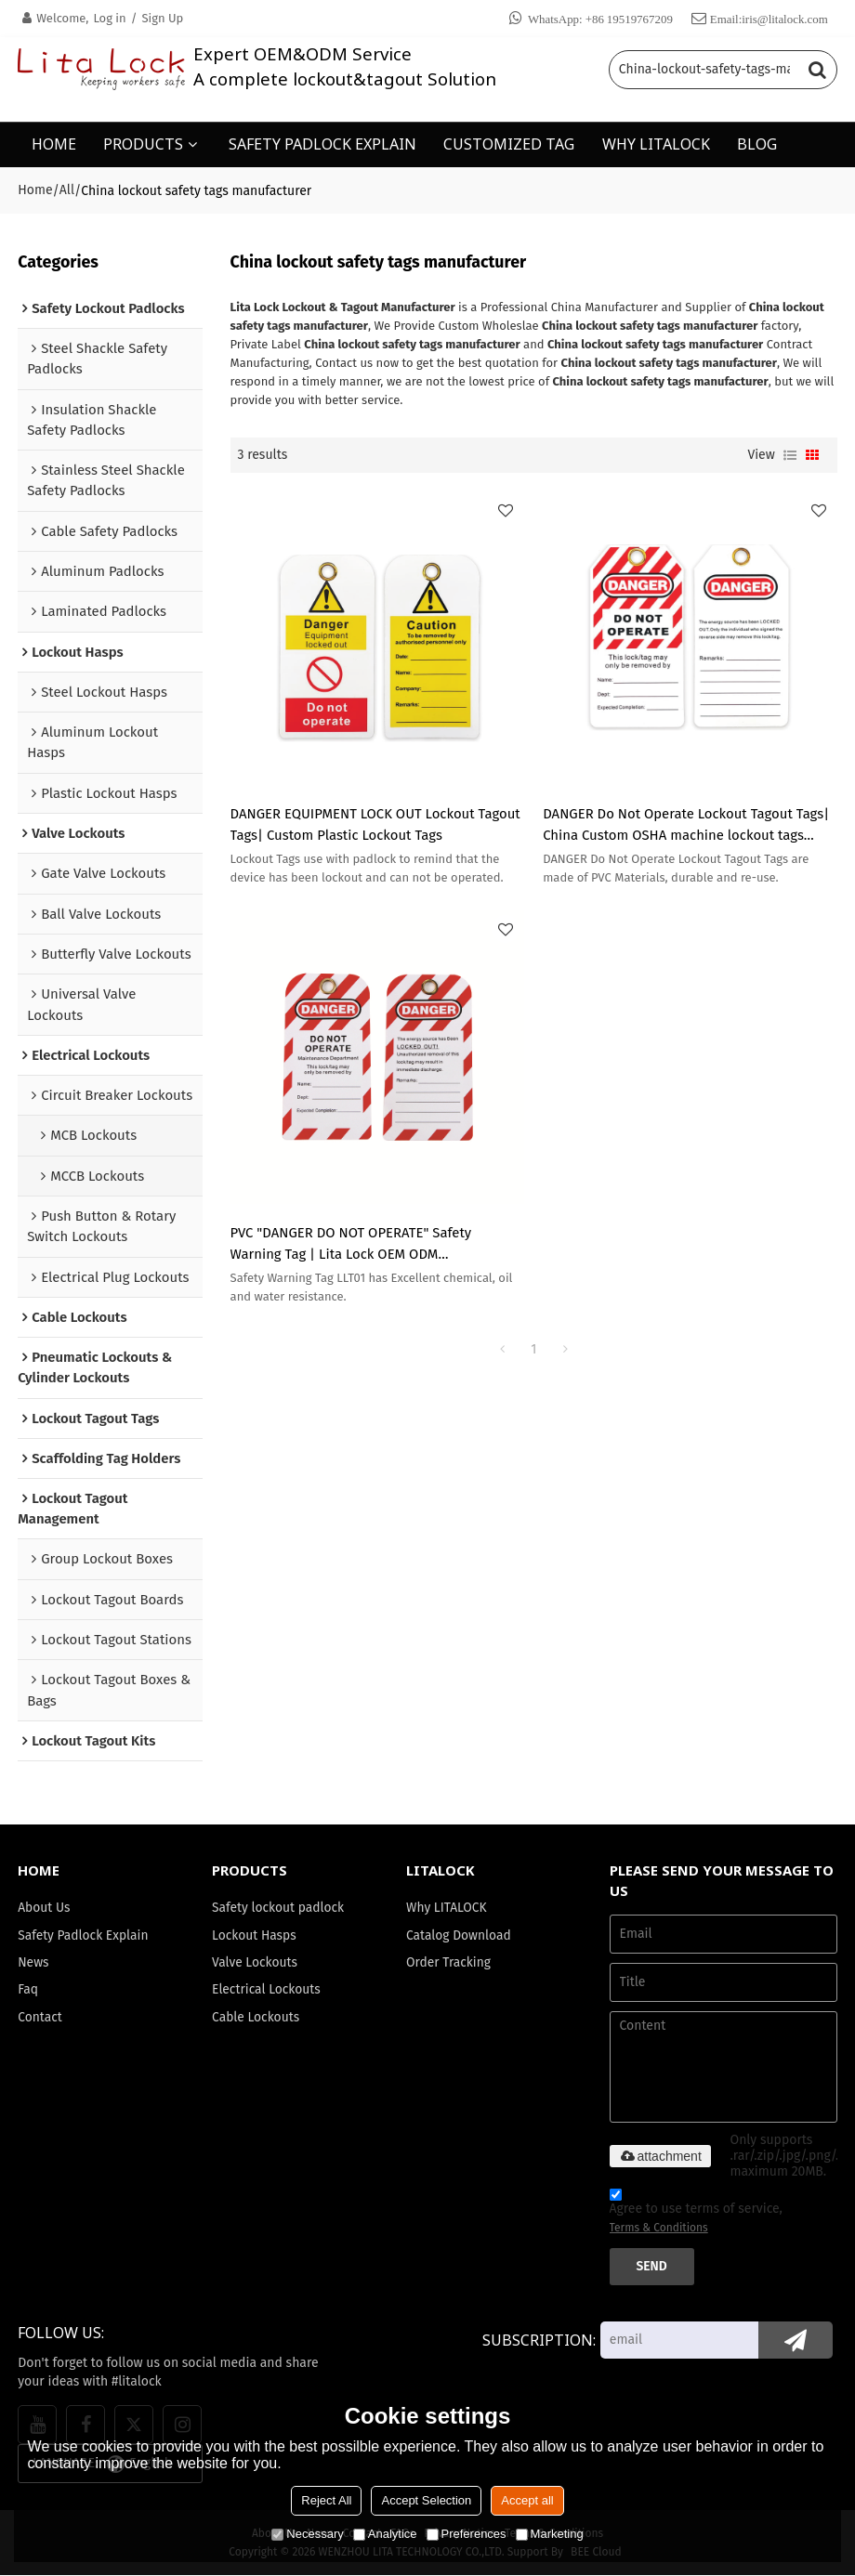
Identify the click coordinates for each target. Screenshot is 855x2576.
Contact (40, 2018)
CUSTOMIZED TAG (508, 144)
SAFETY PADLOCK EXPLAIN (322, 144)
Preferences (466, 2534)
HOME (54, 144)
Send (652, 2267)
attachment (660, 2156)
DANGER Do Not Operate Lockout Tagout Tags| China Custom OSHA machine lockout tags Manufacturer (686, 825)
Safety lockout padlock (278, 1908)
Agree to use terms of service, (696, 2215)
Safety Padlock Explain (83, 1935)
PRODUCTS (143, 144)
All (66, 190)
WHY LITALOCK (656, 144)
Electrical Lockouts (266, 1990)
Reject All (326, 2500)
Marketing (550, 2534)
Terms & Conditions (659, 2228)
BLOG (757, 144)
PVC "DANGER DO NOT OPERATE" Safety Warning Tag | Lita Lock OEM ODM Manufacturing (351, 1244)
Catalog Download (458, 1935)
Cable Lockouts (255, 2018)
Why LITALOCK (446, 1908)
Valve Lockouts (254, 1963)
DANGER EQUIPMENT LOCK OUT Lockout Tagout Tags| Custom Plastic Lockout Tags (375, 824)
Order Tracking (448, 1963)
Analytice (385, 2534)
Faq (28, 1990)
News (33, 1963)
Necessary (307, 2534)
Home (35, 190)
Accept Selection (426, 2500)
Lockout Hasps (254, 1935)
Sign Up (162, 18)
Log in (109, 18)
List (790, 454)
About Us (44, 1908)
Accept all (527, 2500)
